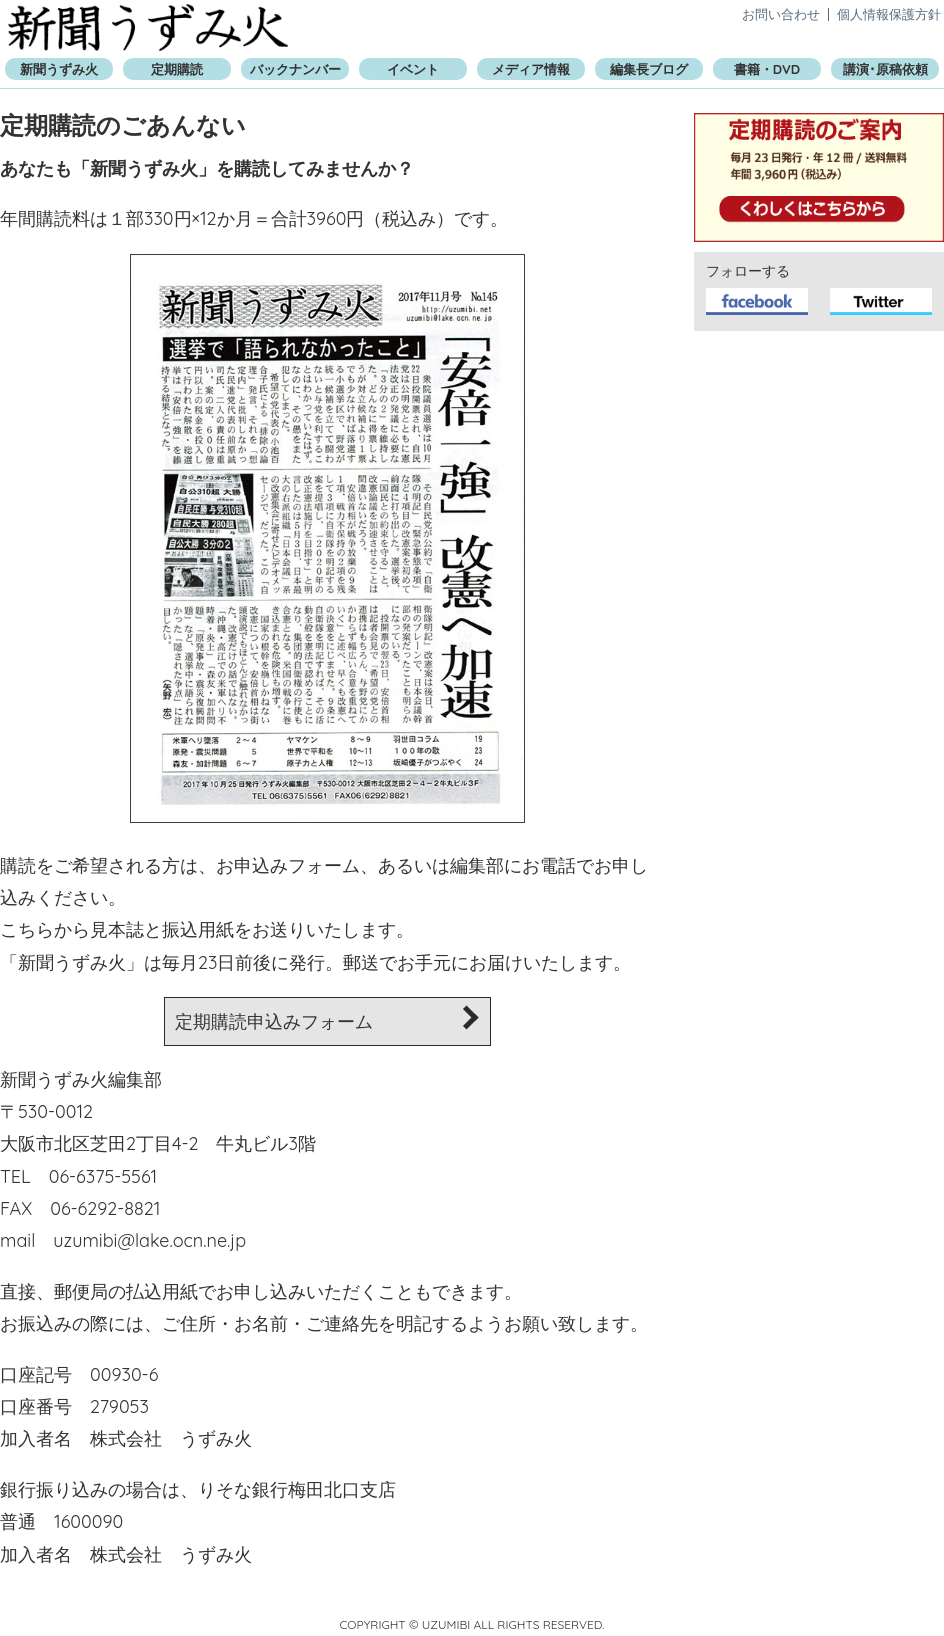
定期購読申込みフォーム (328, 1019)
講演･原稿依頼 (885, 69)
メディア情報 (531, 69)
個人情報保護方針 (889, 14)
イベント (413, 69)
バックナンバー (295, 69)
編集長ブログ (649, 69)
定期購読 (177, 69)
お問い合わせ (781, 14)
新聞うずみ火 (148, 27)
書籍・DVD (767, 69)
